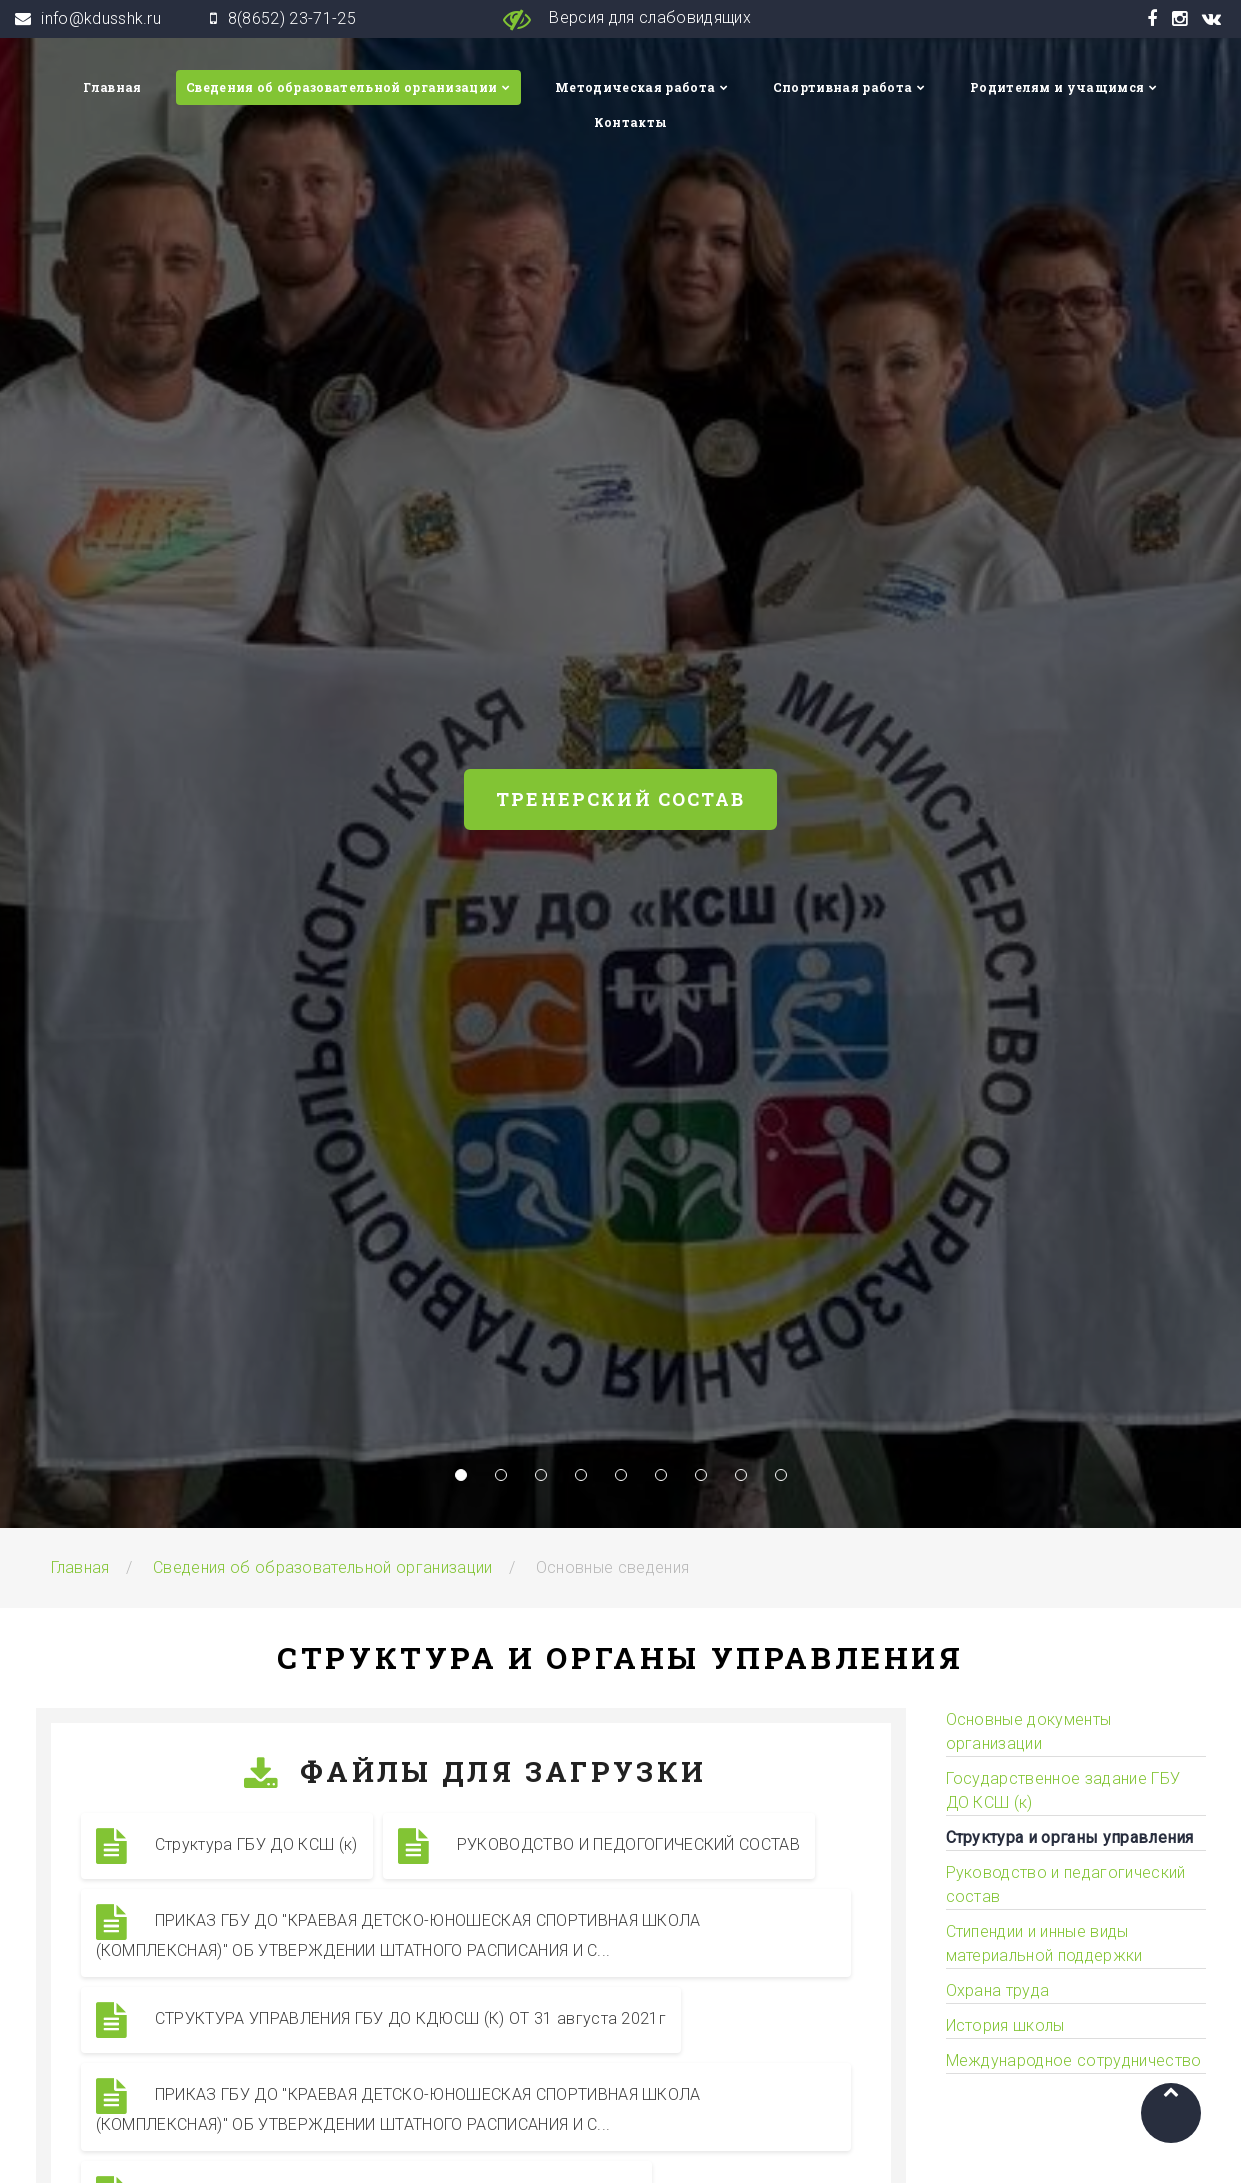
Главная (112, 87)
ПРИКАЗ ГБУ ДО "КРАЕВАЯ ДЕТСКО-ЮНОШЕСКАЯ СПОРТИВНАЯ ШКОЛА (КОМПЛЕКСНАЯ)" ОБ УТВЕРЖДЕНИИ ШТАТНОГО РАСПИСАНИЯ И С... (398, 1932)
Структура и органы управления (1070, 1837)
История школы (1005, 2025)
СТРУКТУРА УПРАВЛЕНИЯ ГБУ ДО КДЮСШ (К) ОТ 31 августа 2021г (381, 2020)
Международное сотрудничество (1074, 2060)
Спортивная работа (842, 87)
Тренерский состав (620, 799)
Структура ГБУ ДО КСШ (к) (227, 1846)
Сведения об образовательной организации (341, 87)
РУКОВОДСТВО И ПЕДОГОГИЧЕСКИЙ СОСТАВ (599, 1846)
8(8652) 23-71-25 (292, 18)
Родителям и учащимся (1057, 87)
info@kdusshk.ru (101, 18)
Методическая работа (635, 87)
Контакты (631, 122)
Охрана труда (998, 1990)
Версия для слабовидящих (620, 19)
